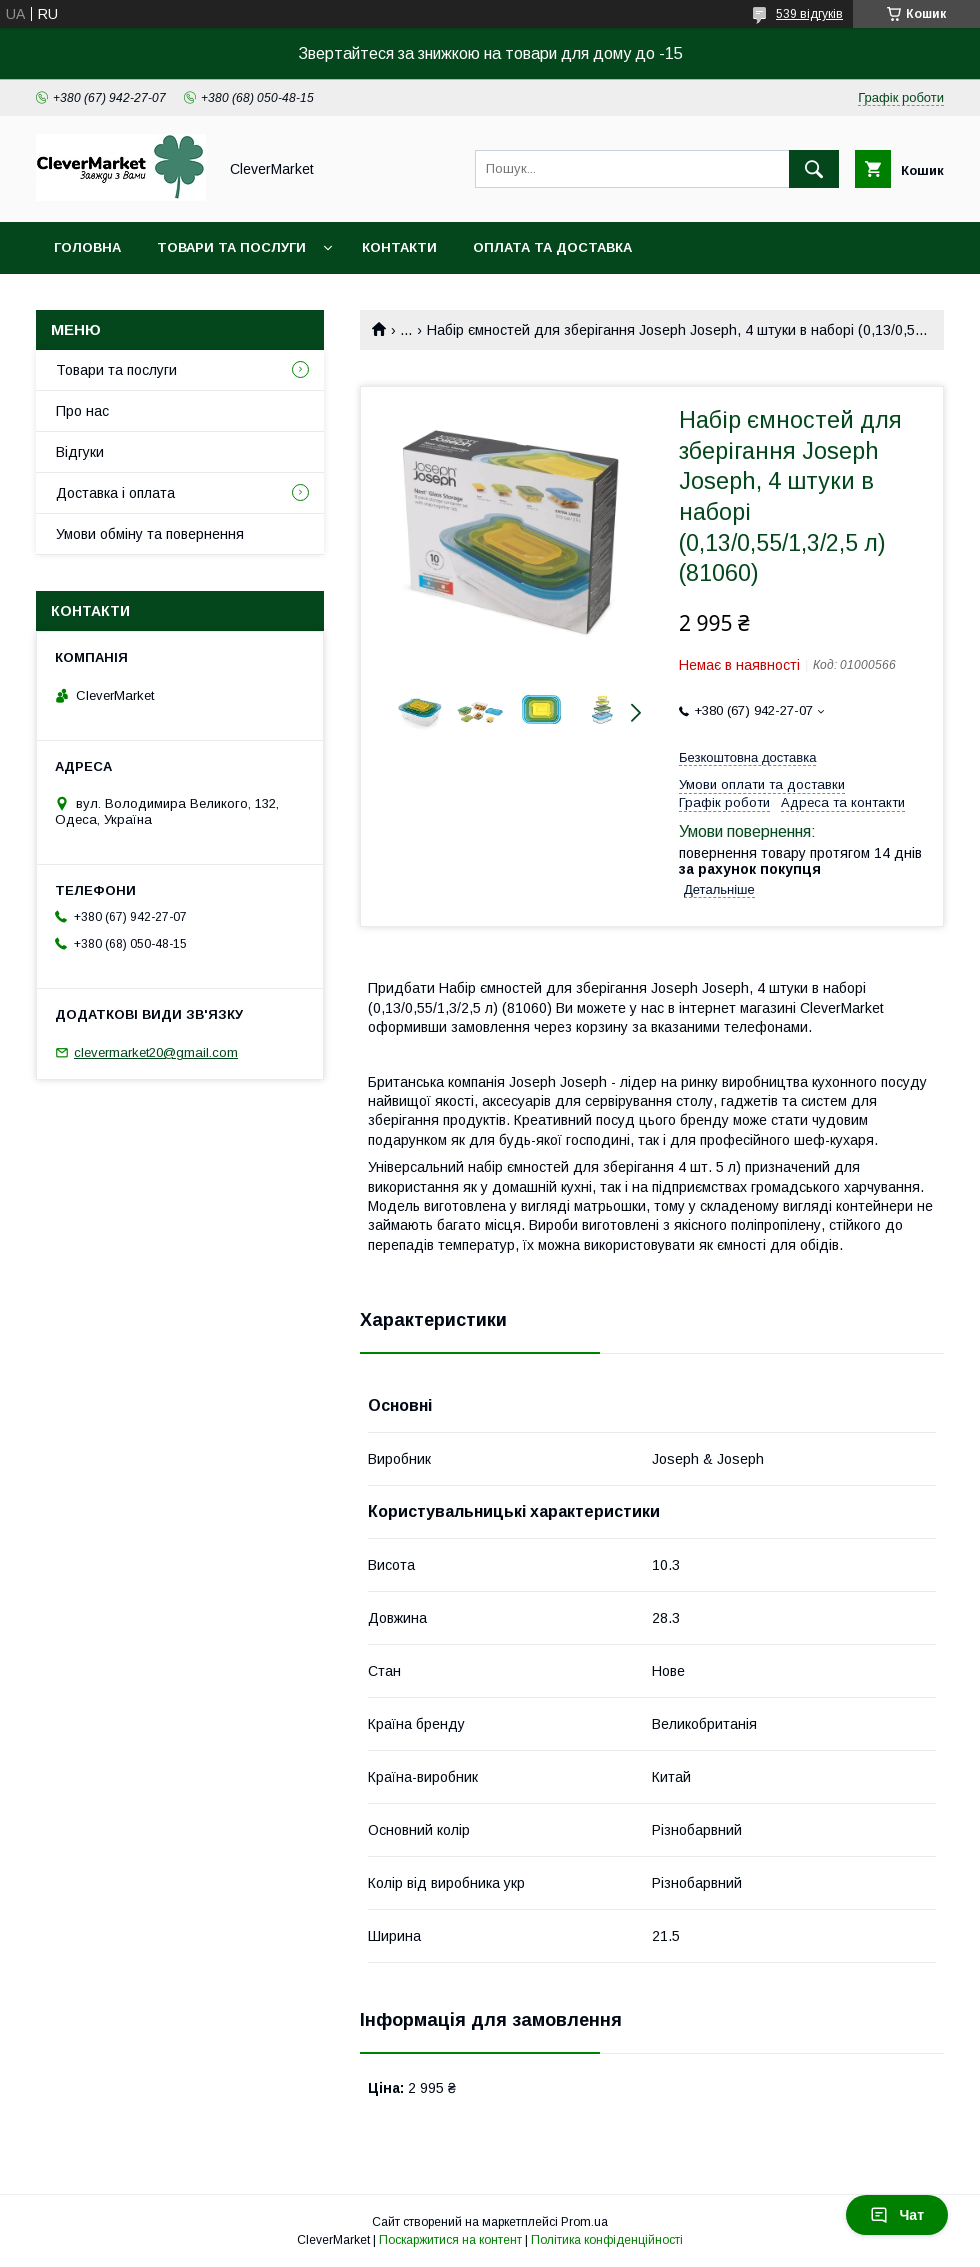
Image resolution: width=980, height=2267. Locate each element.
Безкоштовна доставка (747, 757)
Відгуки (80, 452)
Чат (897, 2215)
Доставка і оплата (115, 493)
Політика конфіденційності (607, 2240)
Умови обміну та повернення (150, 534)
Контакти (399, 247)
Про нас (82, 411)
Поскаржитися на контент (450, 2240)
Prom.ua (584, 2222)
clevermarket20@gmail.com (156, 1052)
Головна (87, 247)
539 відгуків (809, 14)
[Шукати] (814, 169)
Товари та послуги (231, 247)
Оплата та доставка (552, 247)
